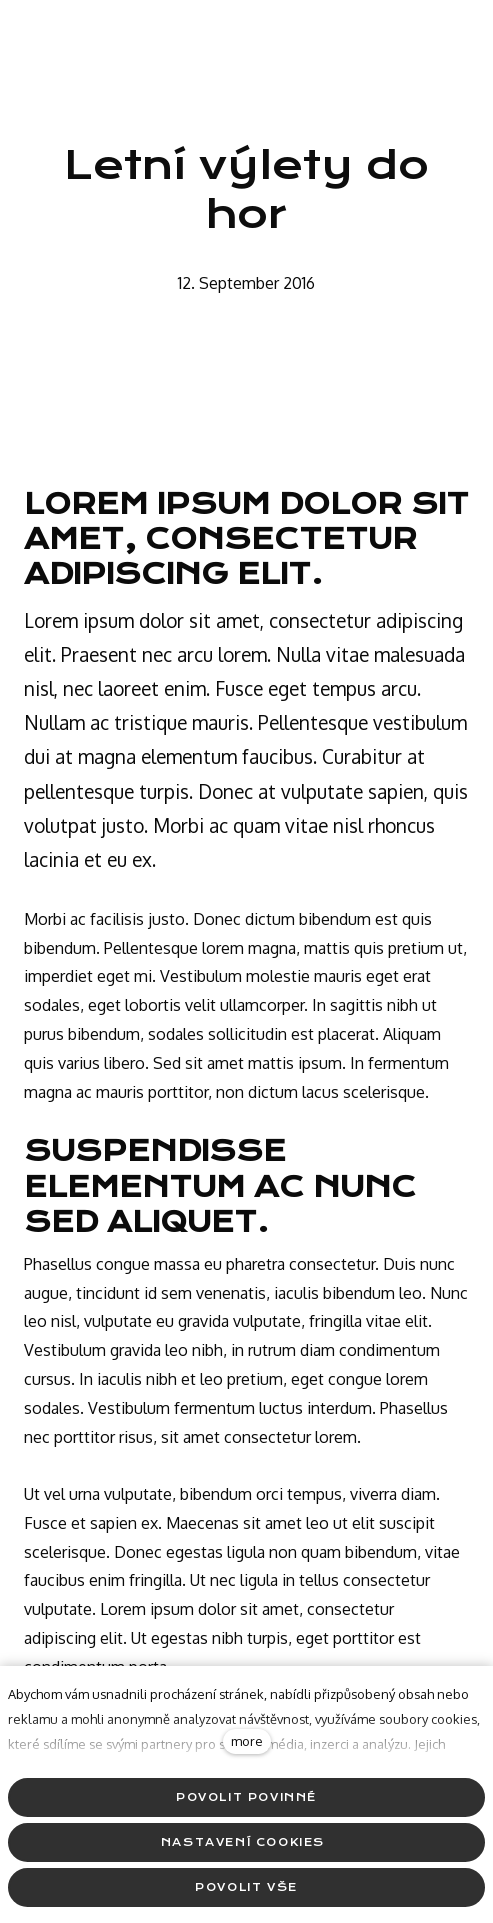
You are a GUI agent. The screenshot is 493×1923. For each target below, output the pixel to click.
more (247, 1741)
